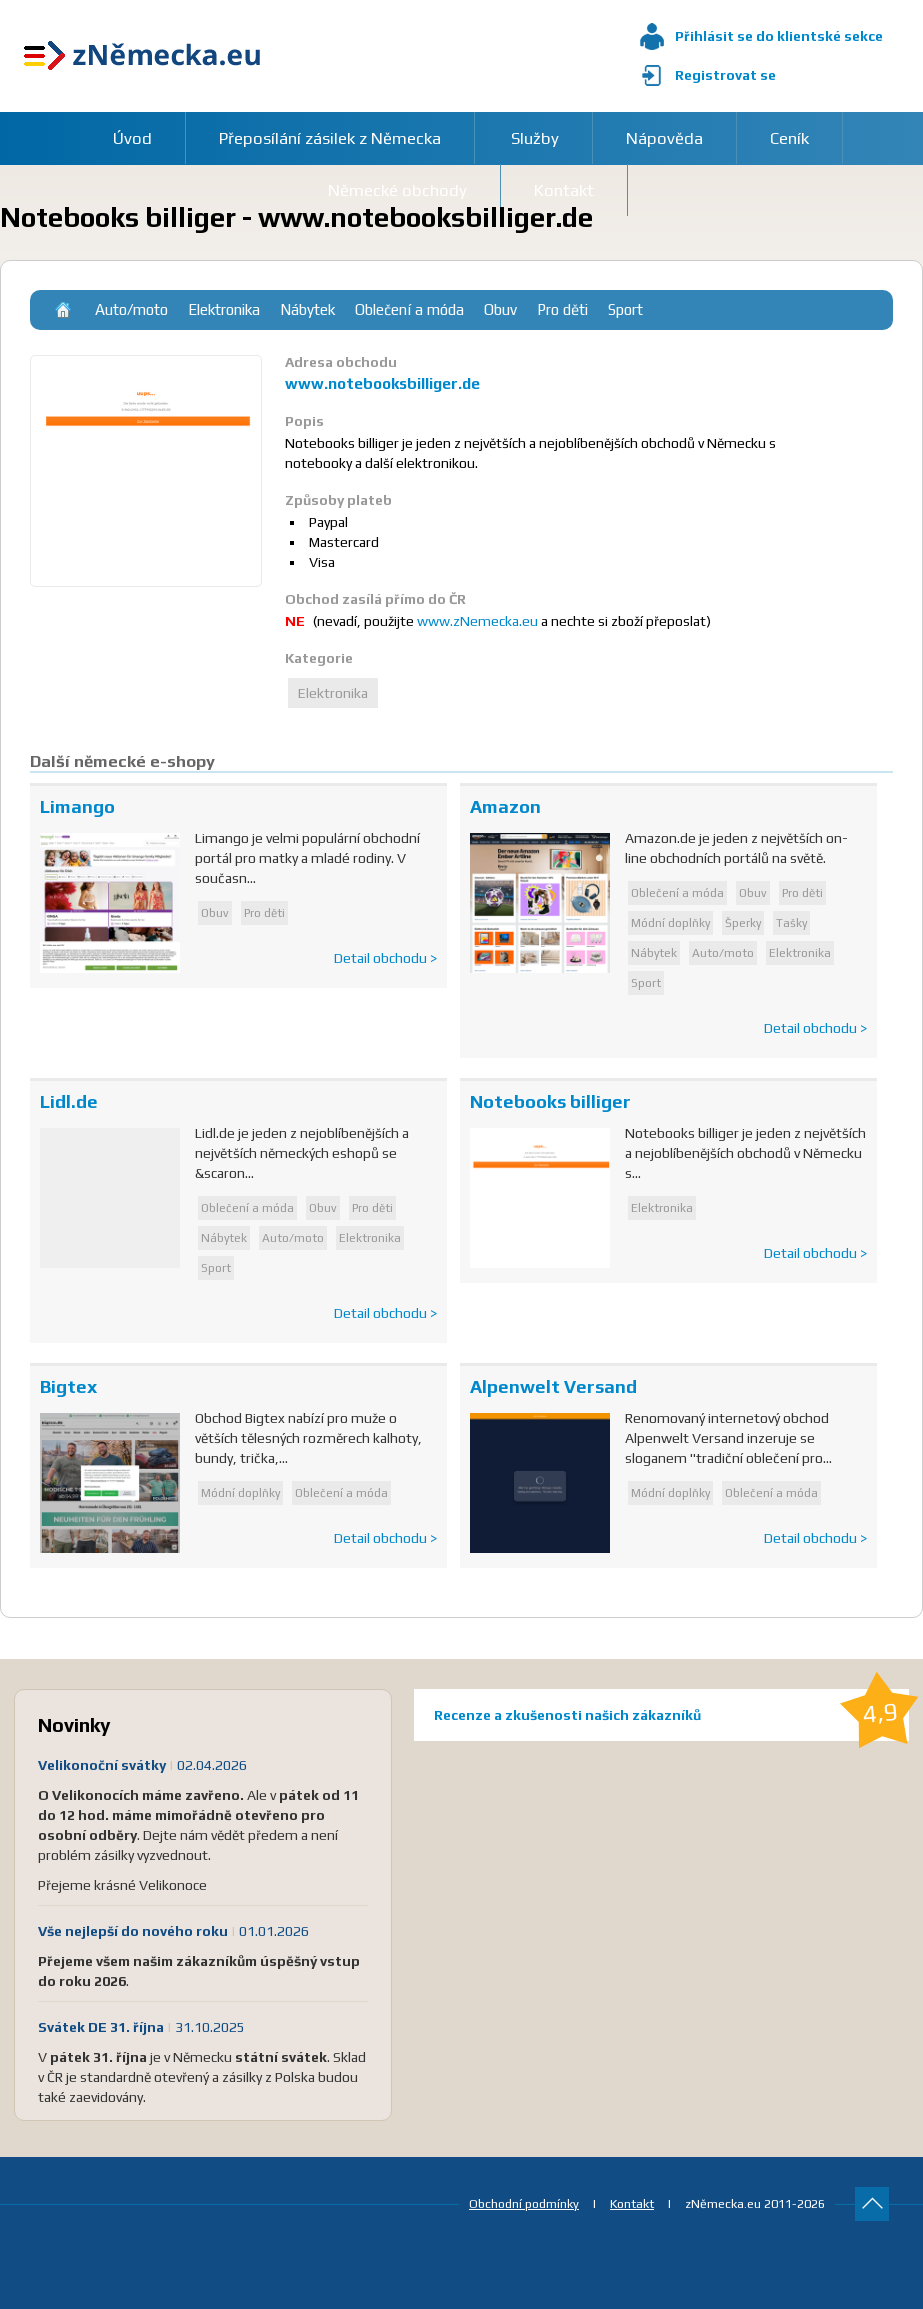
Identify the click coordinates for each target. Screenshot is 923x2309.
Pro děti (562, 309)
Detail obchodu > (385, 958)
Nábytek (307, 309)
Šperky (743, 923)
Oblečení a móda (409, 309)
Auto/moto (131, 309)
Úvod (132, 138)
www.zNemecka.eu (477, 621)
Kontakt (632, 2203)
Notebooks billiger (550, 1101)
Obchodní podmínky (524, 2203)
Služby (535, 138)
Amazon (505, 806)
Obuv (500, 309)
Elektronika (224, 309)
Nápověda (664, 138)
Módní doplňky (670, 923)
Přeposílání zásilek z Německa (330, 138)
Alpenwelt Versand (553, 1386)
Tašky (791, 923)
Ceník (789, 138)
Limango (77, 806)
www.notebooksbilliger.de (382, 383)
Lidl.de (69, 1101)
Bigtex (68, 1386)
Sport (625, 309)
